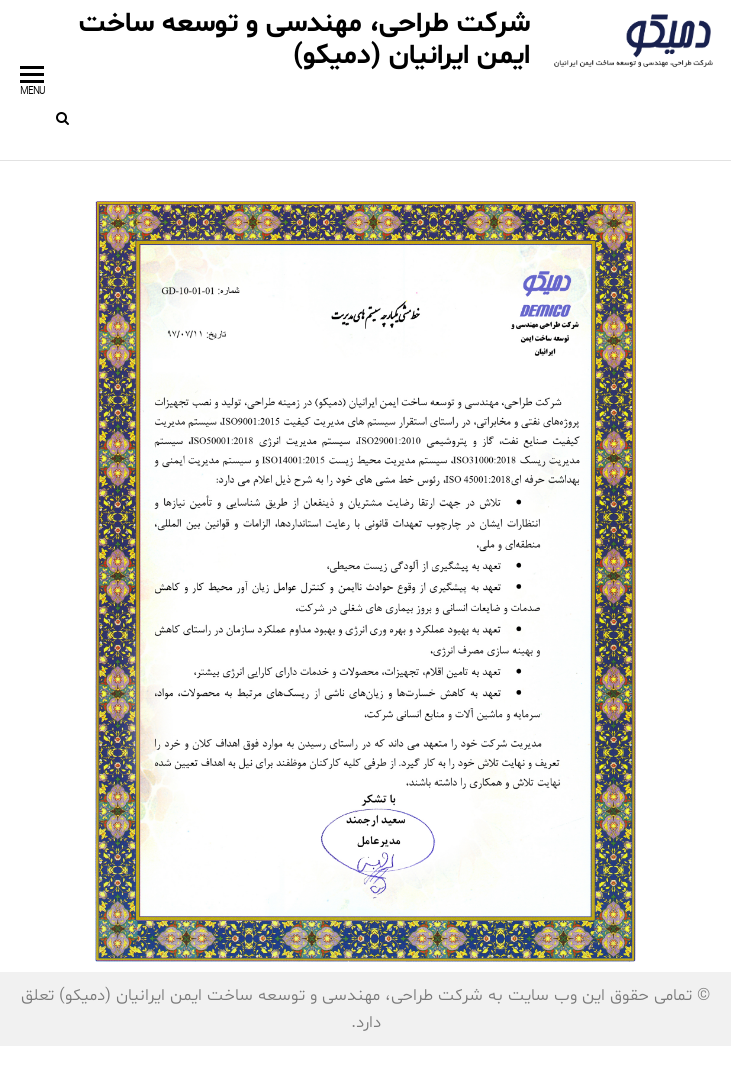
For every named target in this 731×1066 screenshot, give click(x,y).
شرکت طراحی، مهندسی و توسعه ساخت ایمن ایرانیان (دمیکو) (304, 40)
